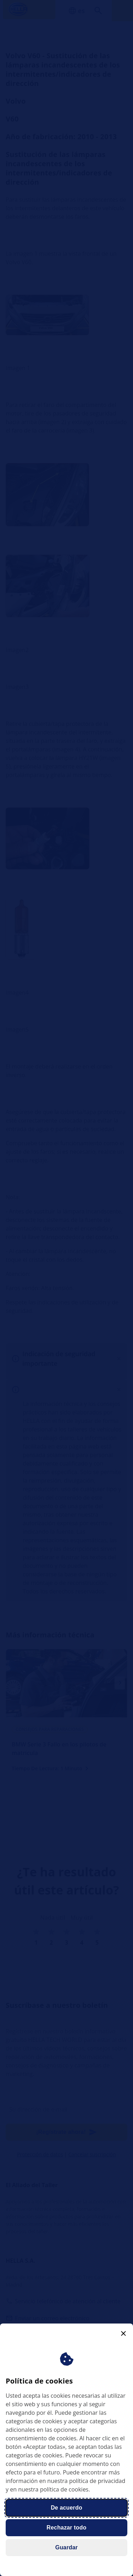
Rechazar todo (66, 2528)
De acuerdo (66, 2508)
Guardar (66, 2547)
